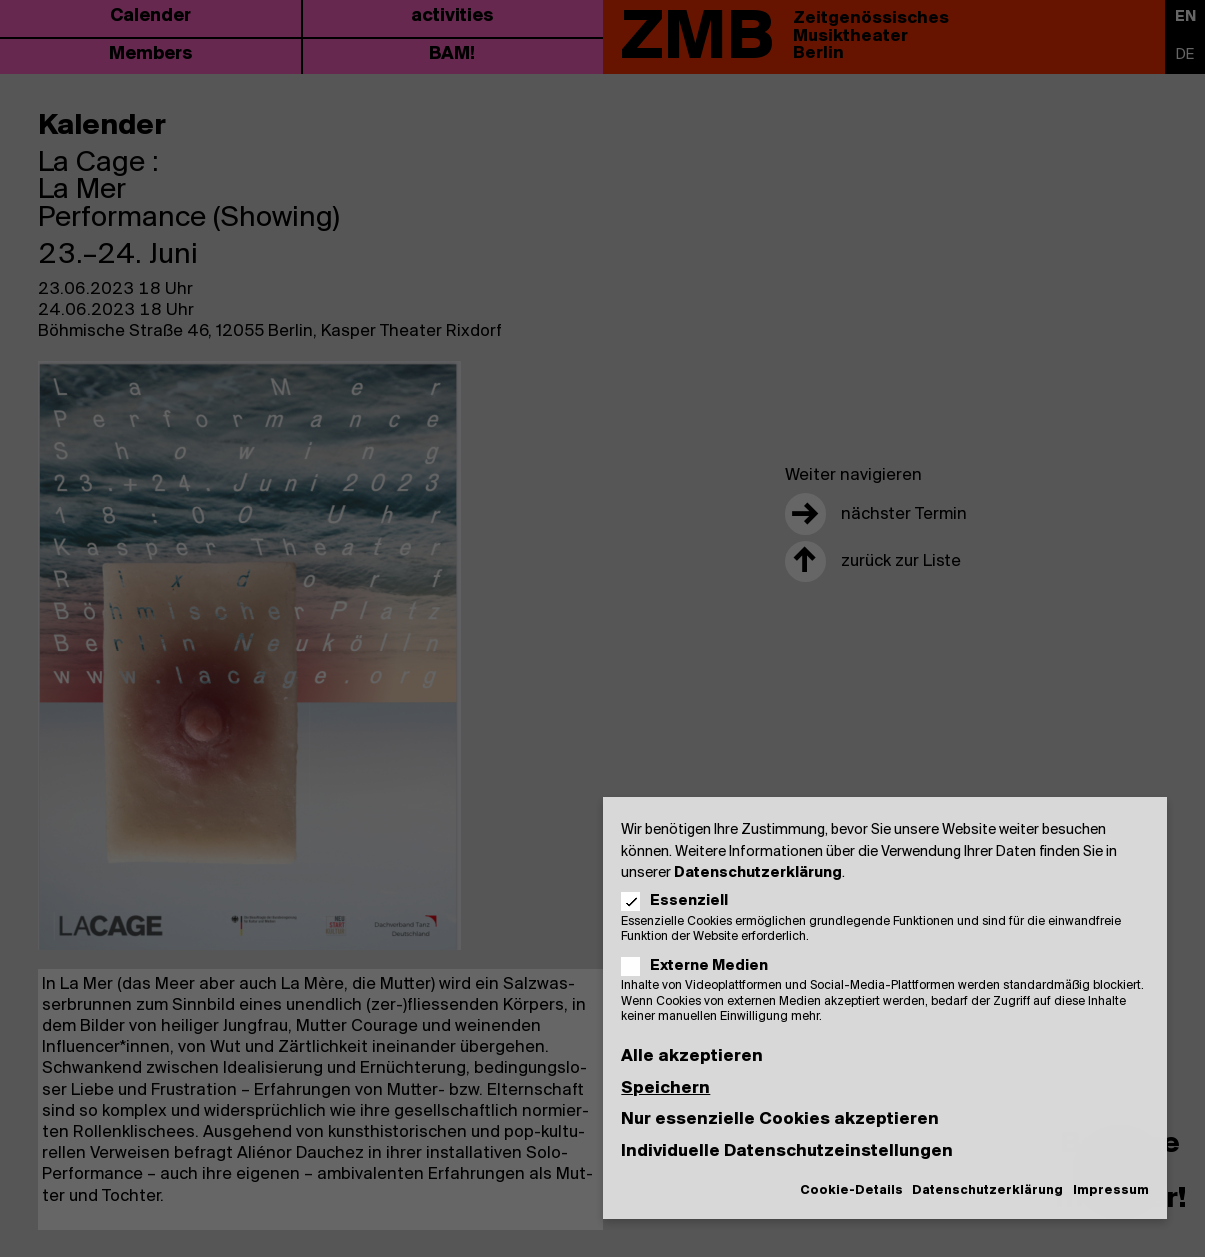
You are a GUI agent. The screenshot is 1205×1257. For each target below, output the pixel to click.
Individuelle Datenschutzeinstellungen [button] (787, 1151)
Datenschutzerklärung (758, 873)
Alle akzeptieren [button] (692, 1056)
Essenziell (680, 901)
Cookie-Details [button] (851, 1190)
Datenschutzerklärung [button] (987, 1190)
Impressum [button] (1111, 1190)
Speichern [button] (665, 1088)
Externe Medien (700, 966)
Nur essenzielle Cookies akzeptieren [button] (780, 1119)
